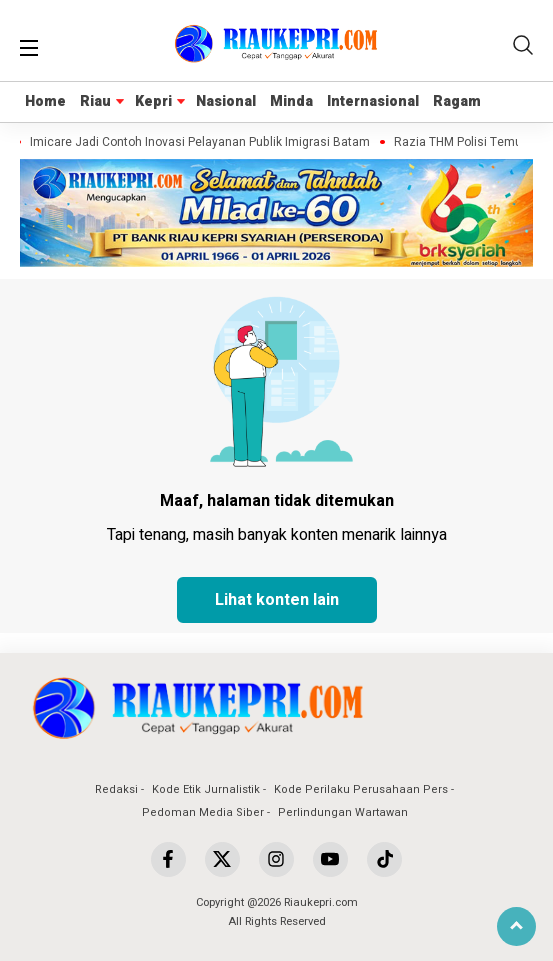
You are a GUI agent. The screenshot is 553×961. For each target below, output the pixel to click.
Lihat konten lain (277, 600)
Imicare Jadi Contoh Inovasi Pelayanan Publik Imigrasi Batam (203, 142)
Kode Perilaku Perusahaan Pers (361, 789)
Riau (95, 101)
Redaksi (116, 789)
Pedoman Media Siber (203, 812)
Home (45, 101)
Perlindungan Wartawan (343, 812)
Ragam (457, 101)
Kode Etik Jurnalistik (206, 789)
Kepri (153, 101)
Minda (291, 101)
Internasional (373, 101)
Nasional (226, 101)
